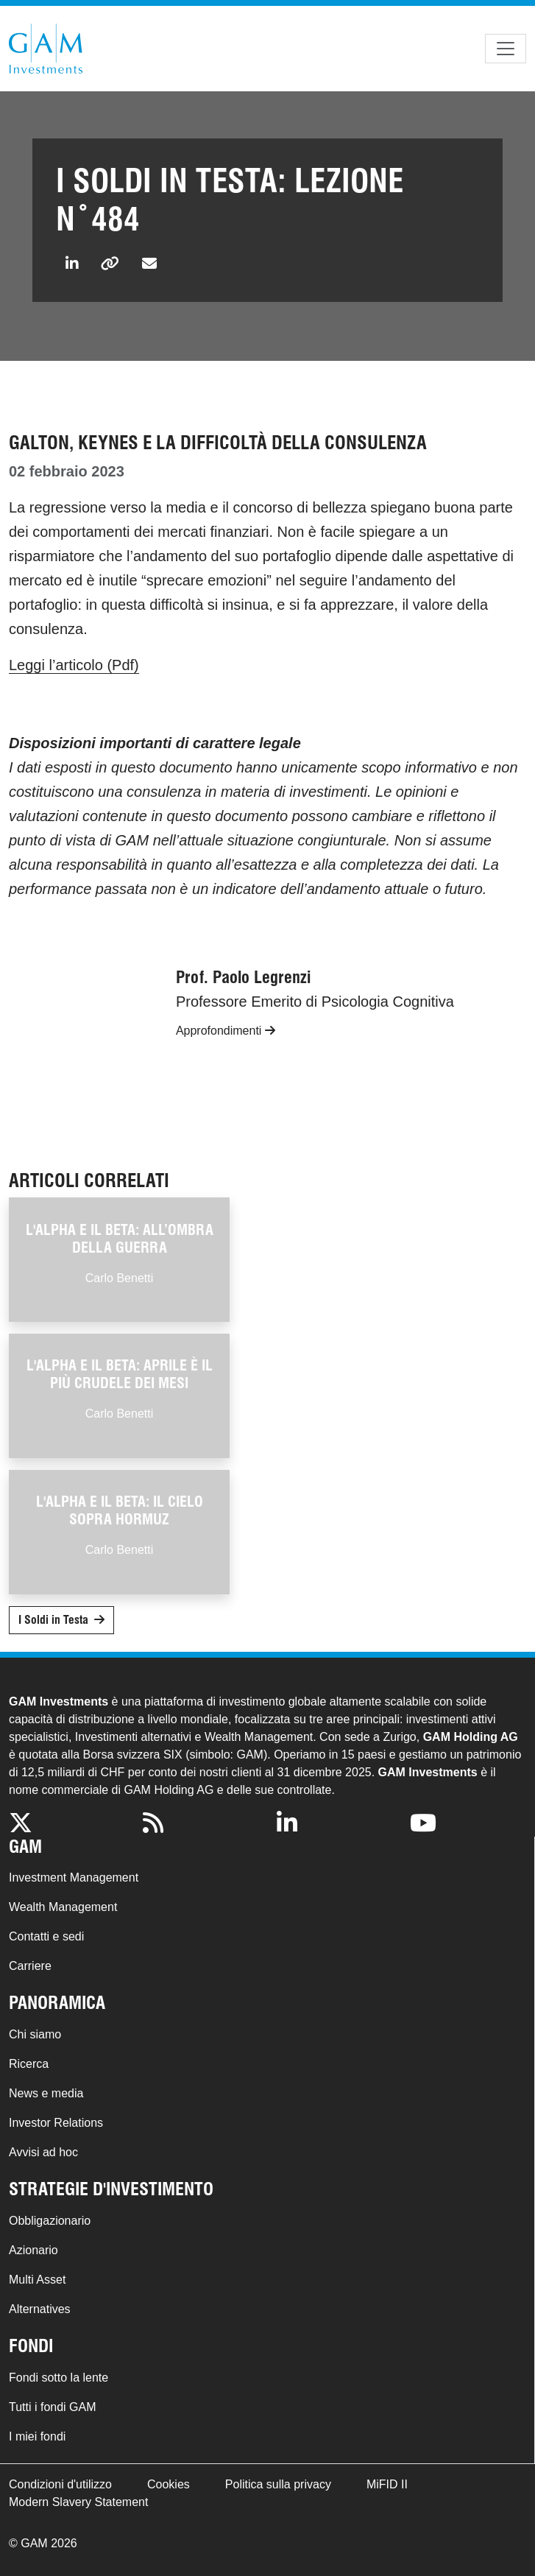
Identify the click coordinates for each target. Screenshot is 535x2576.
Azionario (33, 2250)
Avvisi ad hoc (43, 2152)
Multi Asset (37, 2279)
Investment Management (73, 1877)
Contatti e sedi (46, 1936)
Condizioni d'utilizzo (60, 2484)
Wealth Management (63, 1907)
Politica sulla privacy (278, 2484)
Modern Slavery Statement (78, 2502)
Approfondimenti (225, 1030)
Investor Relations (56, 2122)
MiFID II (387, 2484)
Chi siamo (35, 2034)
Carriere (30, 1966)
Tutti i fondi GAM (52, 2407)
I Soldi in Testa (53, 1620)
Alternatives (40, 2309)
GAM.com (45, 49)
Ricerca (29, 2064)
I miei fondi (37, 2436)
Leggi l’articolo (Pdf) (74, 665)
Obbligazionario (50, 2220)
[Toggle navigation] (505, 48)
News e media (46, 2093)
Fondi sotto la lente (58, 2377)
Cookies (168, 2484)
